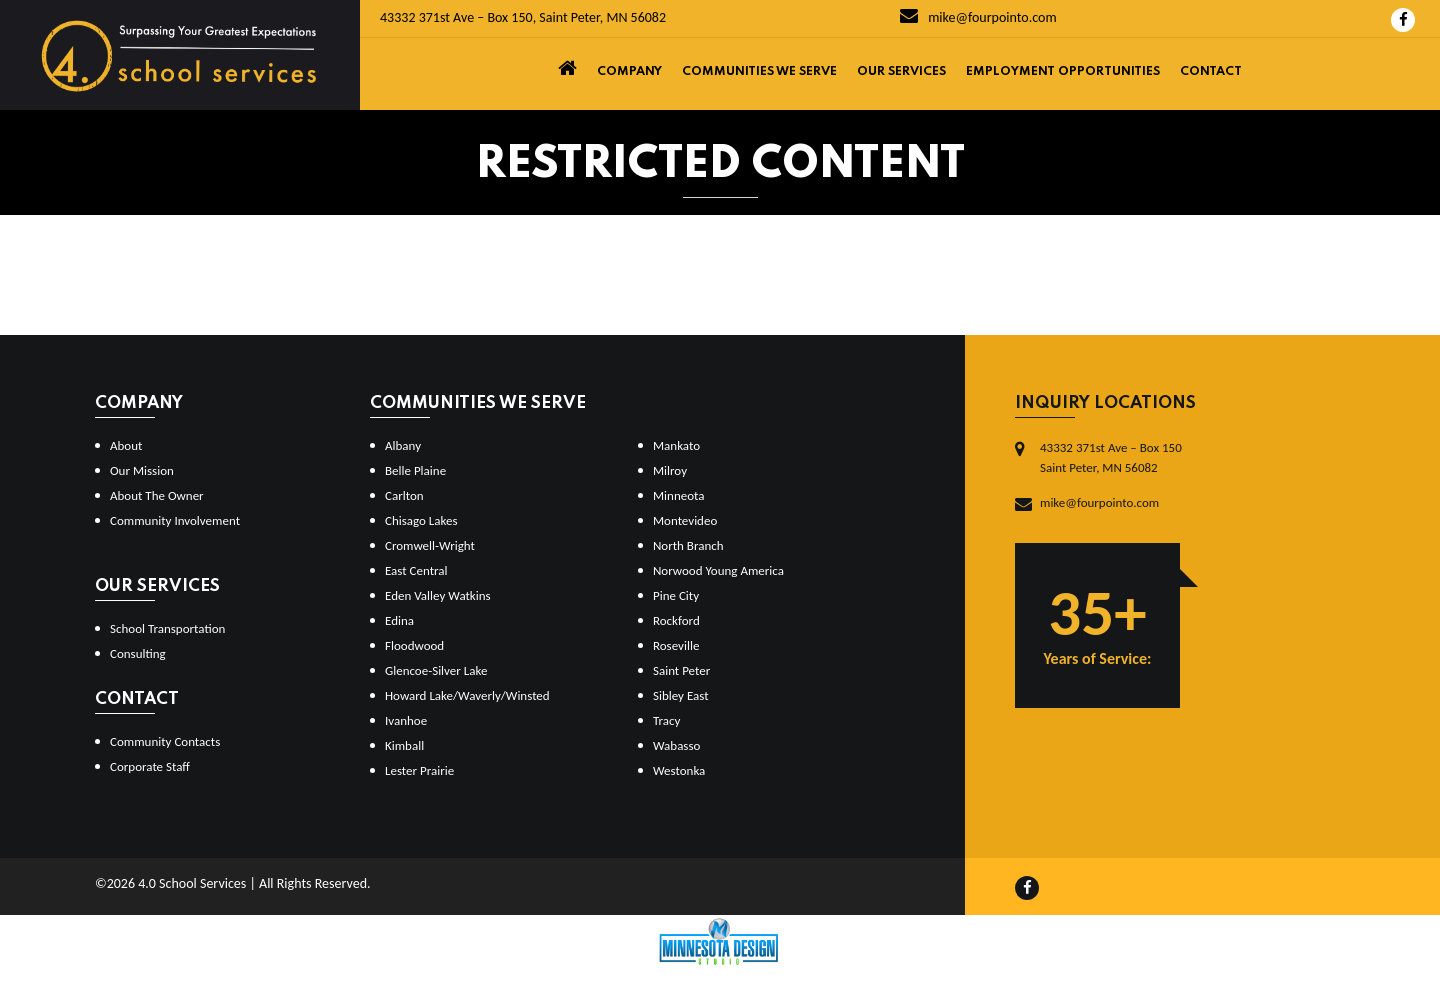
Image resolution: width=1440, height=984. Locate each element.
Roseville (676, 645)
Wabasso (676, 745)
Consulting (138, 653)
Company (629, 72)
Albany (403, 445)
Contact (1211, 72)
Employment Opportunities (1063, 72)
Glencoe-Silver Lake (436, 670)
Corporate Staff (150, 766)
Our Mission (142, 470)
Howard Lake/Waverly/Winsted (467, 695)
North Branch (688, 545)
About (126, 445)
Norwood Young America (718, 570)
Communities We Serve (759, 72)
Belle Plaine (415, 470)
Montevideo (685, 520)
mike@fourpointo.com (978, 17)
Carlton (404, 495)
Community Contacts (165, 741)
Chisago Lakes (421, 520)
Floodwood (414, 645)
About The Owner (157, 495)
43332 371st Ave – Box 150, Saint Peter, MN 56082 (523, 17)
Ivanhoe (406, 720)
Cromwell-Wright (430, 545)
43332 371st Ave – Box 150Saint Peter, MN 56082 (1111, 457)
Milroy (670, 470)
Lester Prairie (419, 770)
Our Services (901, 72)
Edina (399, 620)
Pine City (676, 595)
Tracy (666, 720)
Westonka (679, 770)
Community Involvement (175, 520)
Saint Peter (681, 670)
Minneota (679, 495)
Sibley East (681, 695)
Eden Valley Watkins (438, 595)
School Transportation (167, 628)
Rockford (676, 620)
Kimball (404, 745)
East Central (416, 570)
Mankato (676, 445)
